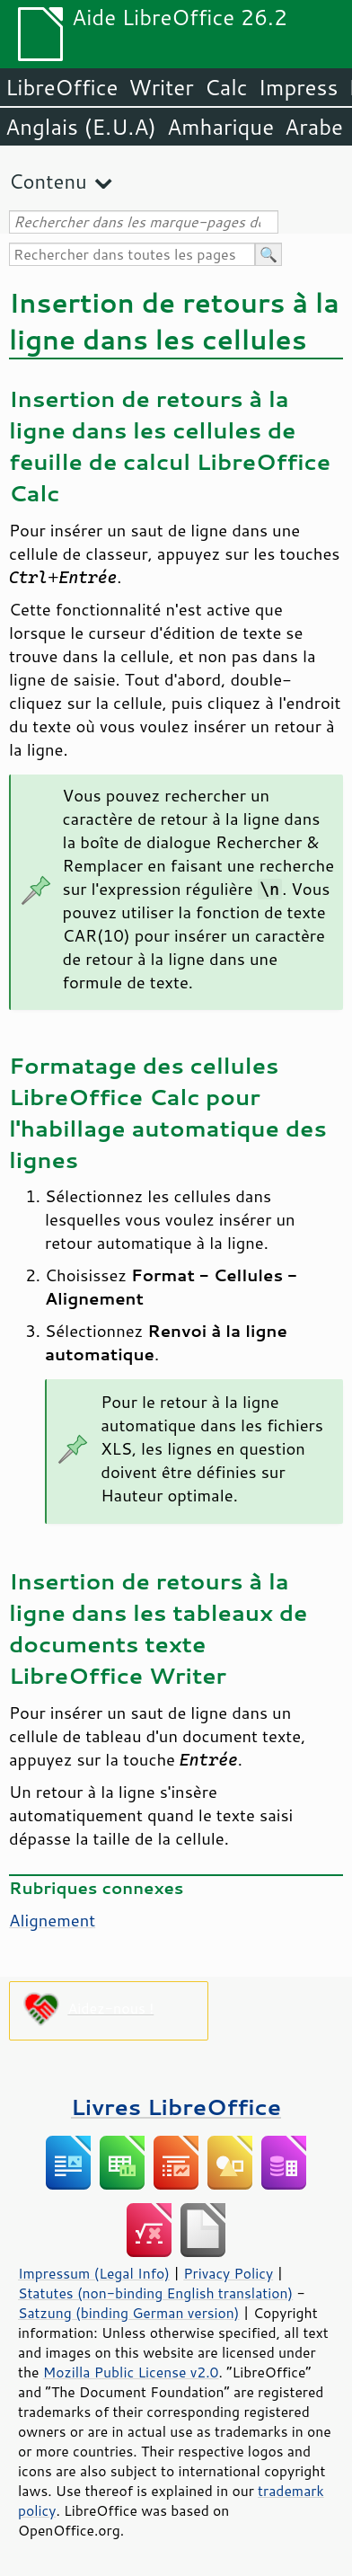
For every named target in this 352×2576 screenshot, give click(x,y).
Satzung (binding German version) (129, 2313)
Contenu (48, 181)
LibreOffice (61, 87)
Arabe (314, 126)
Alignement (52, 1920)
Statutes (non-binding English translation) (155, 2293)
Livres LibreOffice (176, 2106)
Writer (160, 87)
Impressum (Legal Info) (94, 2273)
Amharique (220, 126)
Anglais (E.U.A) (80, 126)
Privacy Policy (228, 2273)
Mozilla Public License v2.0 (131, 2372)
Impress (299, 87)
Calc (226, 87)
